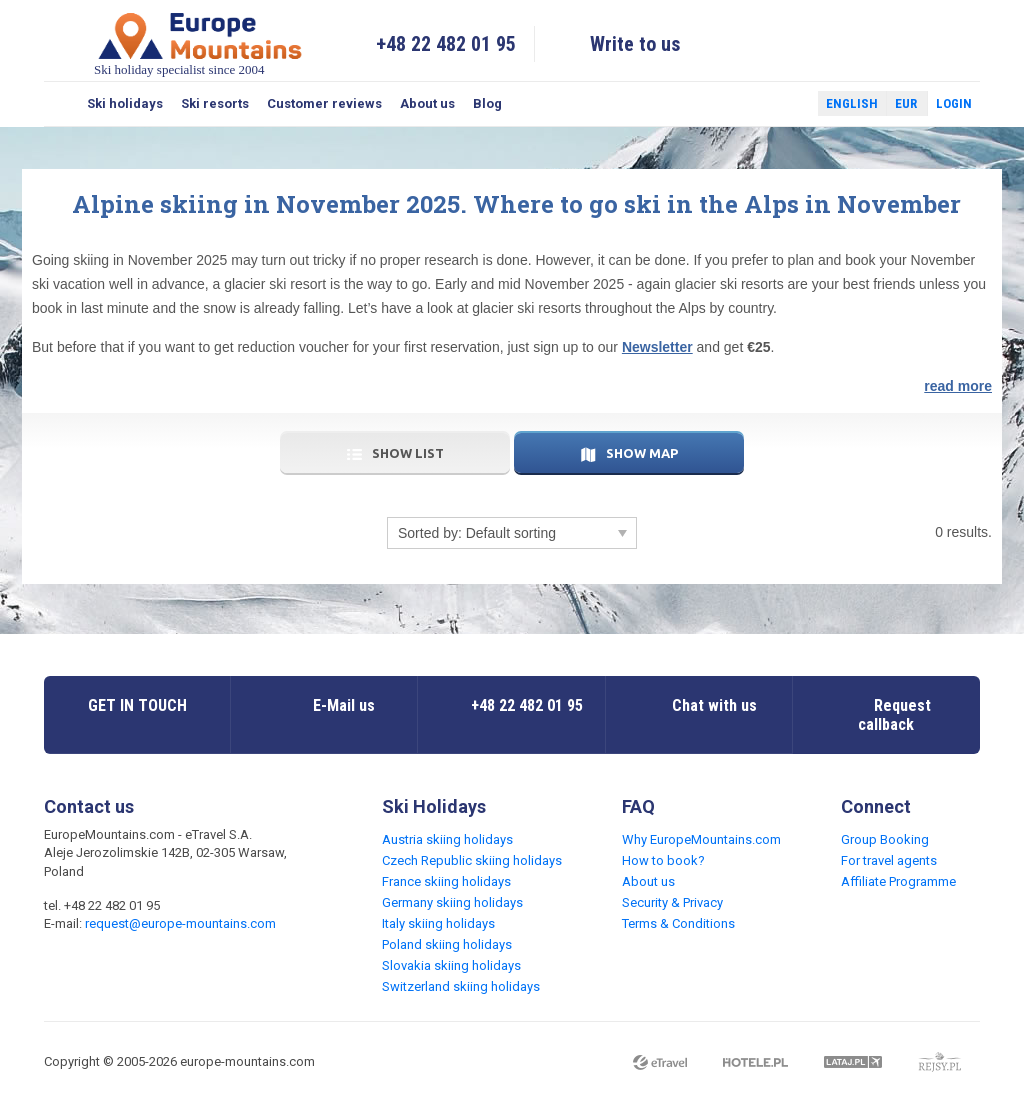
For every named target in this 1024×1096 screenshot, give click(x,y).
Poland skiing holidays (447, 944)
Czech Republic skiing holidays (472, 860)
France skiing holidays (446, 881)
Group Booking (885, 839)
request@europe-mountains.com (180, 923)
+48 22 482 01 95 (446, 44)
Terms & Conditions (678, 923)
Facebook (755, 104)
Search (61, 104)
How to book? (663, 860)
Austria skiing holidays (447, 839)
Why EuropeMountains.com (701, 839)
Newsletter (657, 347)
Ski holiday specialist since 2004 (200, 43)
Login (954, 103)
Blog (487, 103)
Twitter (784, 104)
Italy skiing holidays (438, 923)
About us (427, 103)
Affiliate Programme (898, 881)
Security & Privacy (672, 902)
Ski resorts (215, 103)
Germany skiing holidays (452, 902)
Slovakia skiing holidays (451, 965)
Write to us (635, 44)
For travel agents (889, 860)
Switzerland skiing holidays (461, 986)
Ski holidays (125, 103)
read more (958, 386)
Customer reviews (324, 103)
